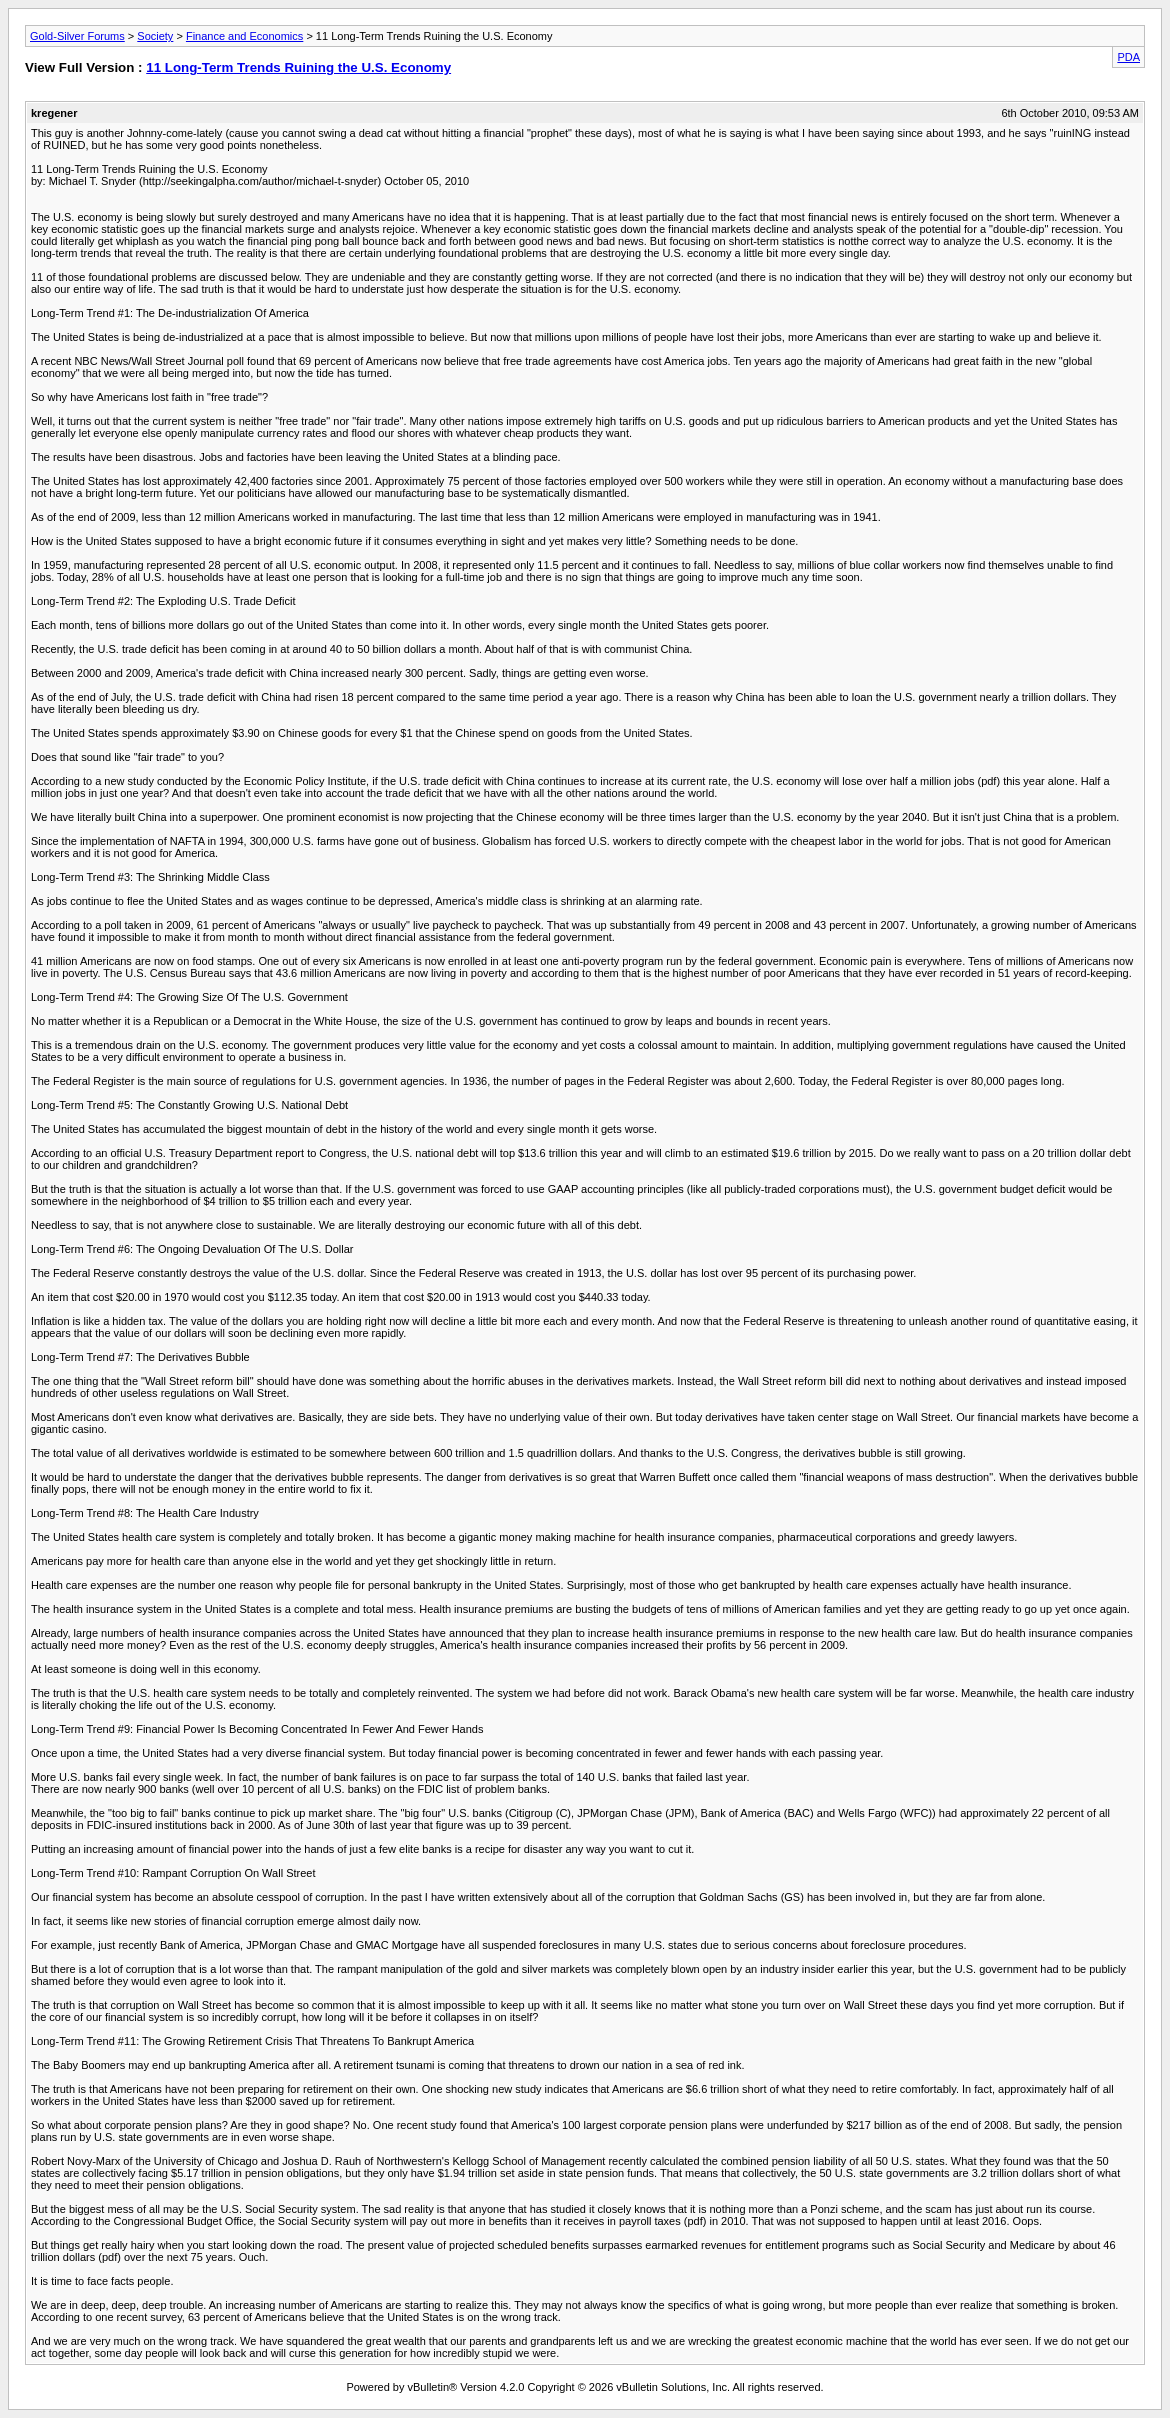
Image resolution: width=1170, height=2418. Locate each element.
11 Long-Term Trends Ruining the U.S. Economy (298, 67)
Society (155, 36)
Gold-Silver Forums (77, 36)
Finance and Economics (244, 36)
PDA (1128, 57)
